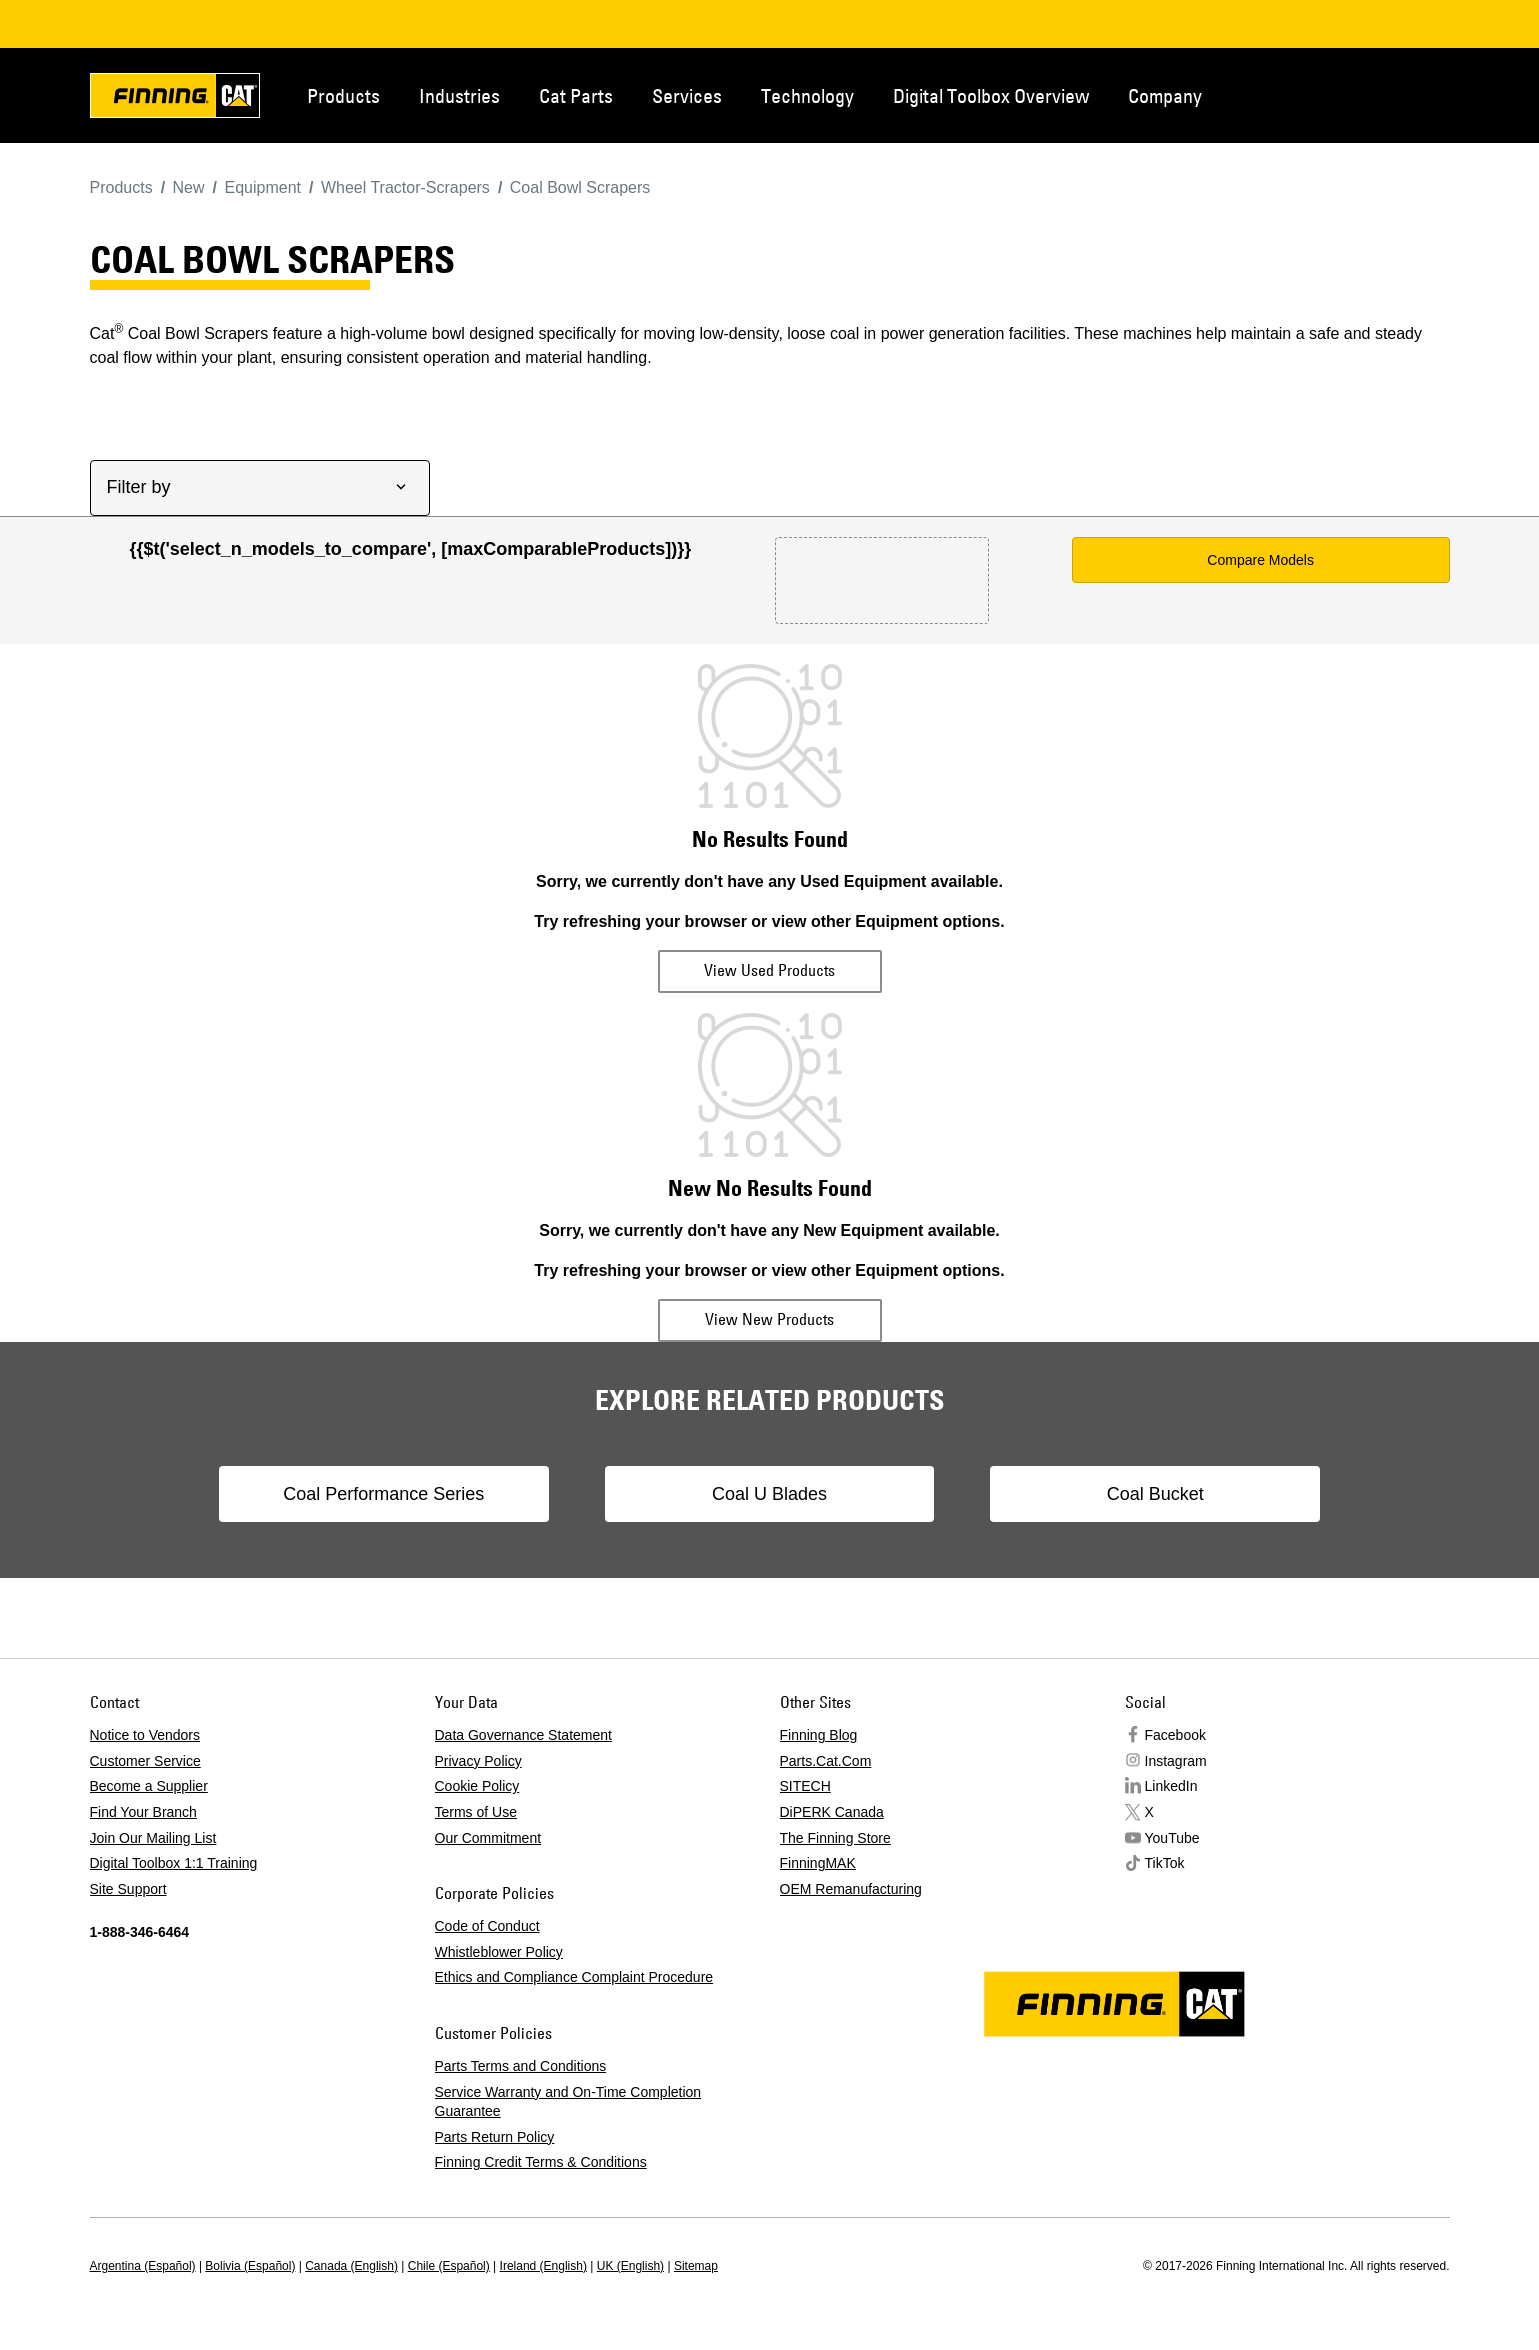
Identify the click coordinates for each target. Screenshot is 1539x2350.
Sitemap (696, 2266)
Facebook (1175, 1735)
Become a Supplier (149, 1786)
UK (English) (630, 2266)
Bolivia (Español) (250, 2266)
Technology (807, 95)
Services (687, 95)
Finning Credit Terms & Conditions (541, 2162)
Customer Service (145, 1761)
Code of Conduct (487, 1926)
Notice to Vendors (145, 1735)
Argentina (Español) (143, 2266)
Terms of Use (476, 1812)
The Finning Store (835, 1838)
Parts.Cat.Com (826, 1761)
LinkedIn (1171, 1786)
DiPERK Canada (832, 1812)
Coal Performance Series (393, 1494)
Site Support (128, 1889)
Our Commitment (488, 1838)
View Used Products (769, 970)
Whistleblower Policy (499, 1952)
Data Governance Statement (523, 1735)
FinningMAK (818, 1863)
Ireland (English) (543, 2266)
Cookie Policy (477, 1786)
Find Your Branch (143, 1812)
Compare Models (1260, 560)
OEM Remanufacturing (851, 1889)
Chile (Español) (449, 2266)
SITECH (805, 1786)
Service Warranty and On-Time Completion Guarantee (568, 2102)
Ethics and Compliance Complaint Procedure (574, 1977)
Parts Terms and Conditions (521, 2066)
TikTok (1165, 1863)
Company (1165, 95)
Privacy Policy (478, 1761)
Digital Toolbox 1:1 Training (174, 1863)
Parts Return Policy (495, 2137)
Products (343, 95)
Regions (1420, 94)
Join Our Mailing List (153, 1838)
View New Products (769, 1319)
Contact (1354, 94)
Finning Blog (819, 1735)
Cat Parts (576, 95)
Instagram (1176, 1761)
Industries (459, 95)
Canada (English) (351, 2266)
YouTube (1172, 1838)
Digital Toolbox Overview (991, 95)
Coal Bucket (1145, 1494)
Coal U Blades (769, 1494)
